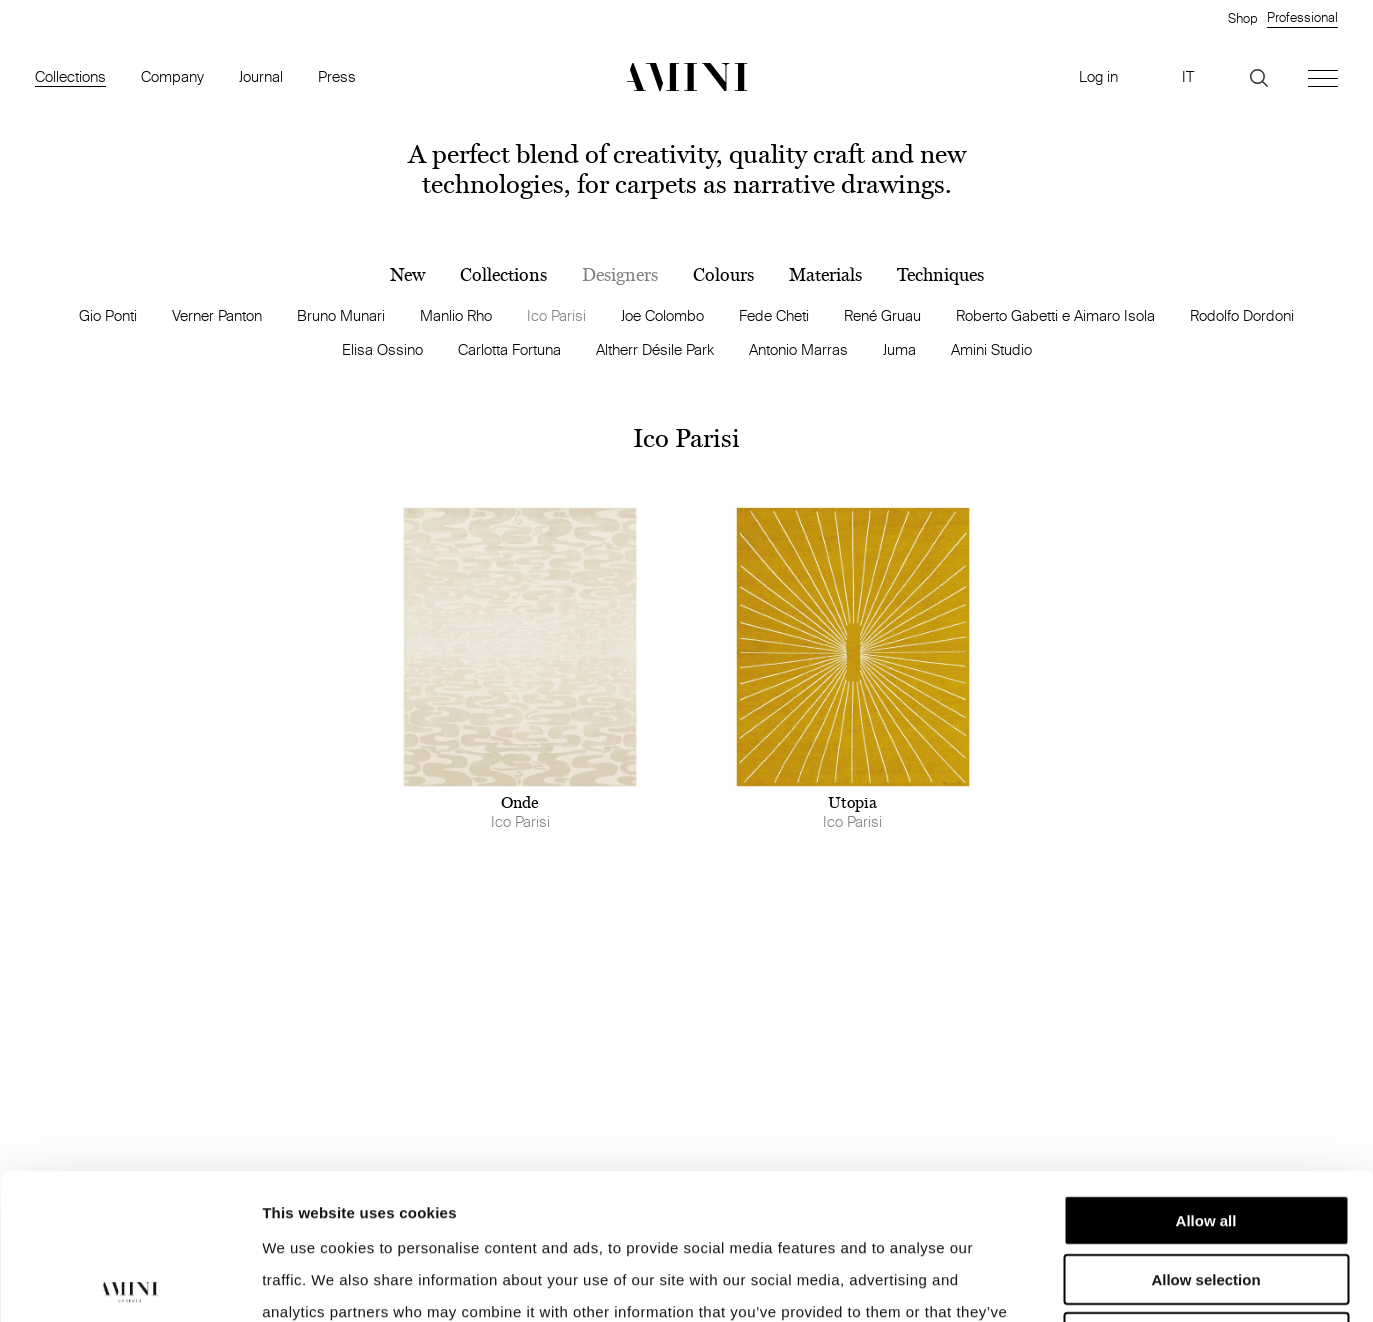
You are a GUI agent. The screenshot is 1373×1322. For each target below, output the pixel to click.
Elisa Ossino (382, 349)
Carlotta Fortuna (509, 349)
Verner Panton (217, 315)
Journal (261, 76)
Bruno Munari (341, 315)
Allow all (1206, 1074)
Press (337, 76)
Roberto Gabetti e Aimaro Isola (1055, 315)
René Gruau (882, 315)
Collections (70, 76)
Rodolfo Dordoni (1242, 315)
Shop (1242, 18)
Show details (1049, 1282)
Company (172, 76)
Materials (825, 275)
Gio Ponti (108, 315)
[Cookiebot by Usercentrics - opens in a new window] (129, 1283)
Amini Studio (991, 349)
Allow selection (1205, 1133)
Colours (723, 275)
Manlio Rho (456, 315)
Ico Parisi (556, 315)
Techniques (940, 275)
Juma (899, 349)
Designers (620, 275)
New (407, 275)
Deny (1206, 1191)
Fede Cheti (774, 315)
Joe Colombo (662, 315)
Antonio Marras (798, 349)
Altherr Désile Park (655, 349)
